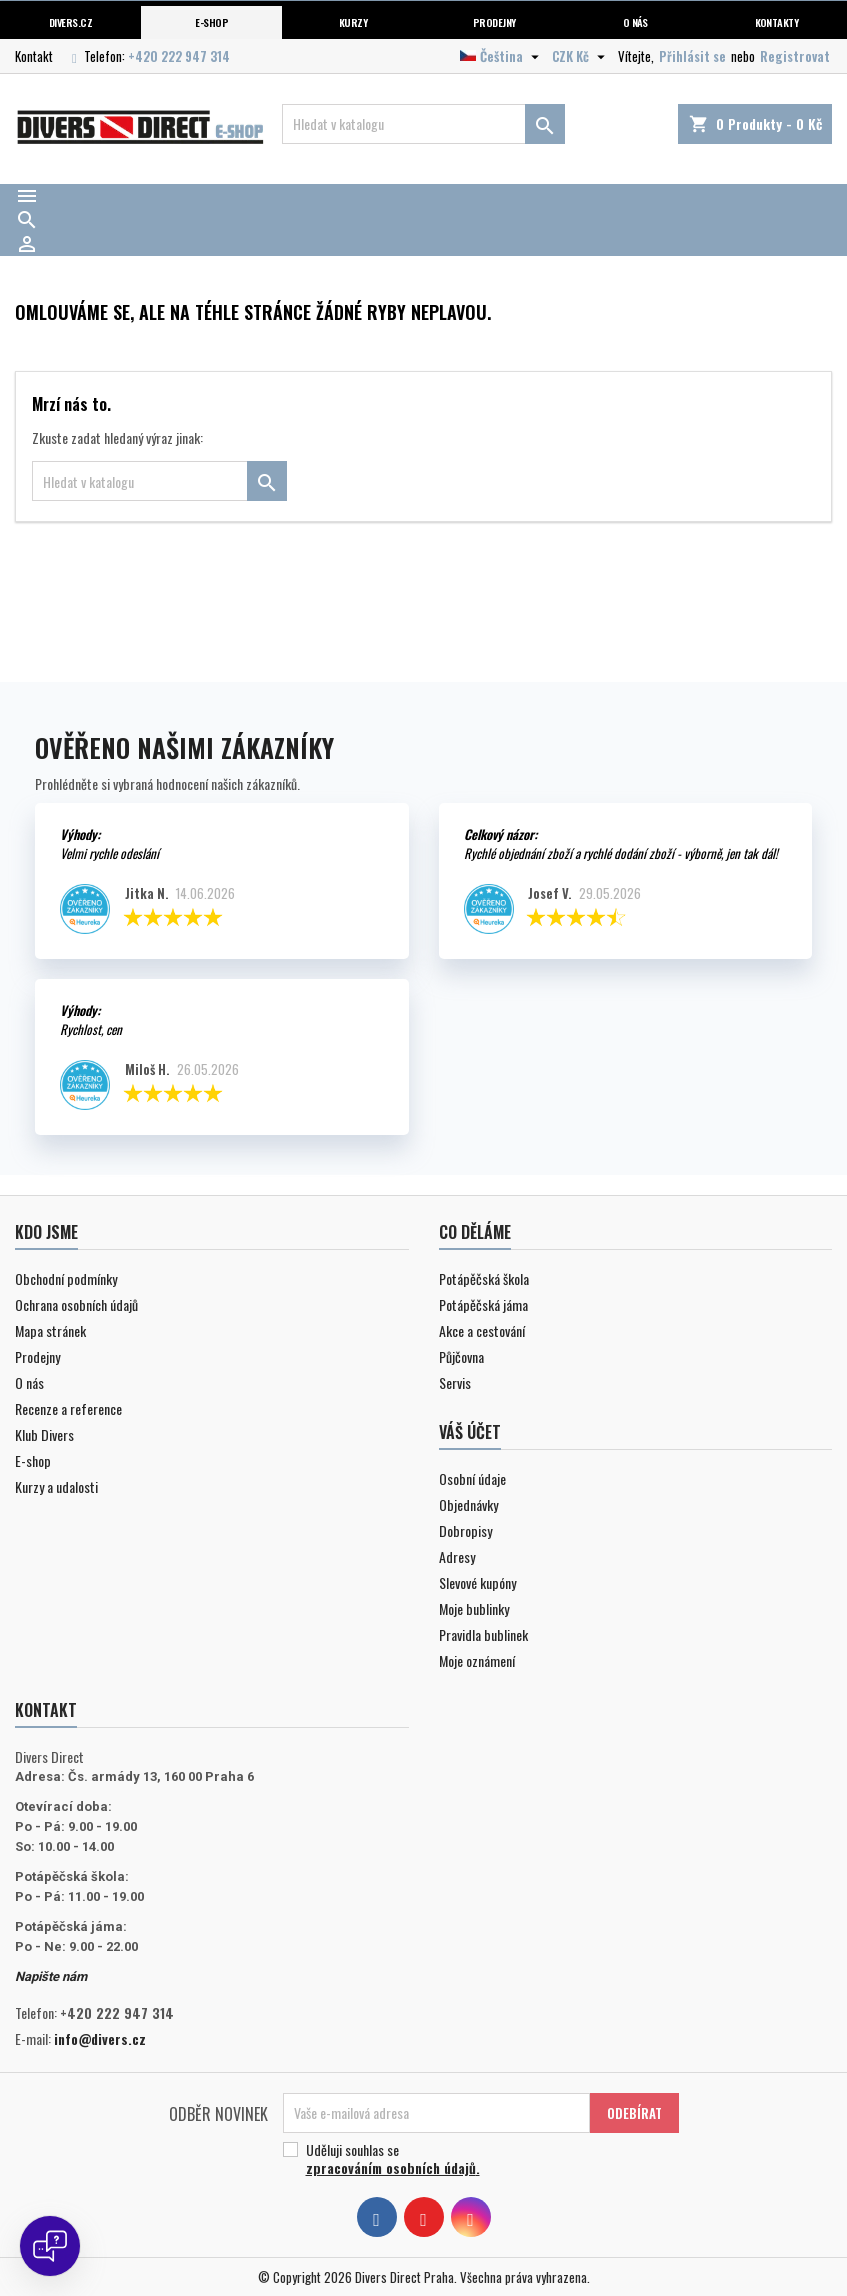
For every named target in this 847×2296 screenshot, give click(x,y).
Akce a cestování (482, 1330)
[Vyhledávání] (423, 124)
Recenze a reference (68, 1408)
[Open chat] (50, 2246)
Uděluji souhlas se (473, 2159)
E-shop (211, 22)
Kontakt (34, 56)
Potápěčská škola (484, 1278)
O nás (635, 22)
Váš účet (470, 1432)
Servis (455, 1382)
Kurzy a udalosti (56, 1486)
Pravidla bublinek (483, 1634)
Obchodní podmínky (66, 1278)
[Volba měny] (581, 56)
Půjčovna (461, 1356)
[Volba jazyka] (502, 56)
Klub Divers (44, 1434)
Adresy (457, 1556)
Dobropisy (465, 1530)
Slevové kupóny (477, 1582)
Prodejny (494, 22)
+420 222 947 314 (179, 56)
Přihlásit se (692, 56)
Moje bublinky (474, 1608)
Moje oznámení (477, 1660)
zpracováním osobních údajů (391, 2167)
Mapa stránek (50, 1330)
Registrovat (795, 56)
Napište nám (51, 1976)
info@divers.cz (100, 2038)
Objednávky (468, 1504)
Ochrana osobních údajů (76, 1304)
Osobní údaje (472, 1478)
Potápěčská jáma (483, 1304)
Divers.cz (70, 22)
